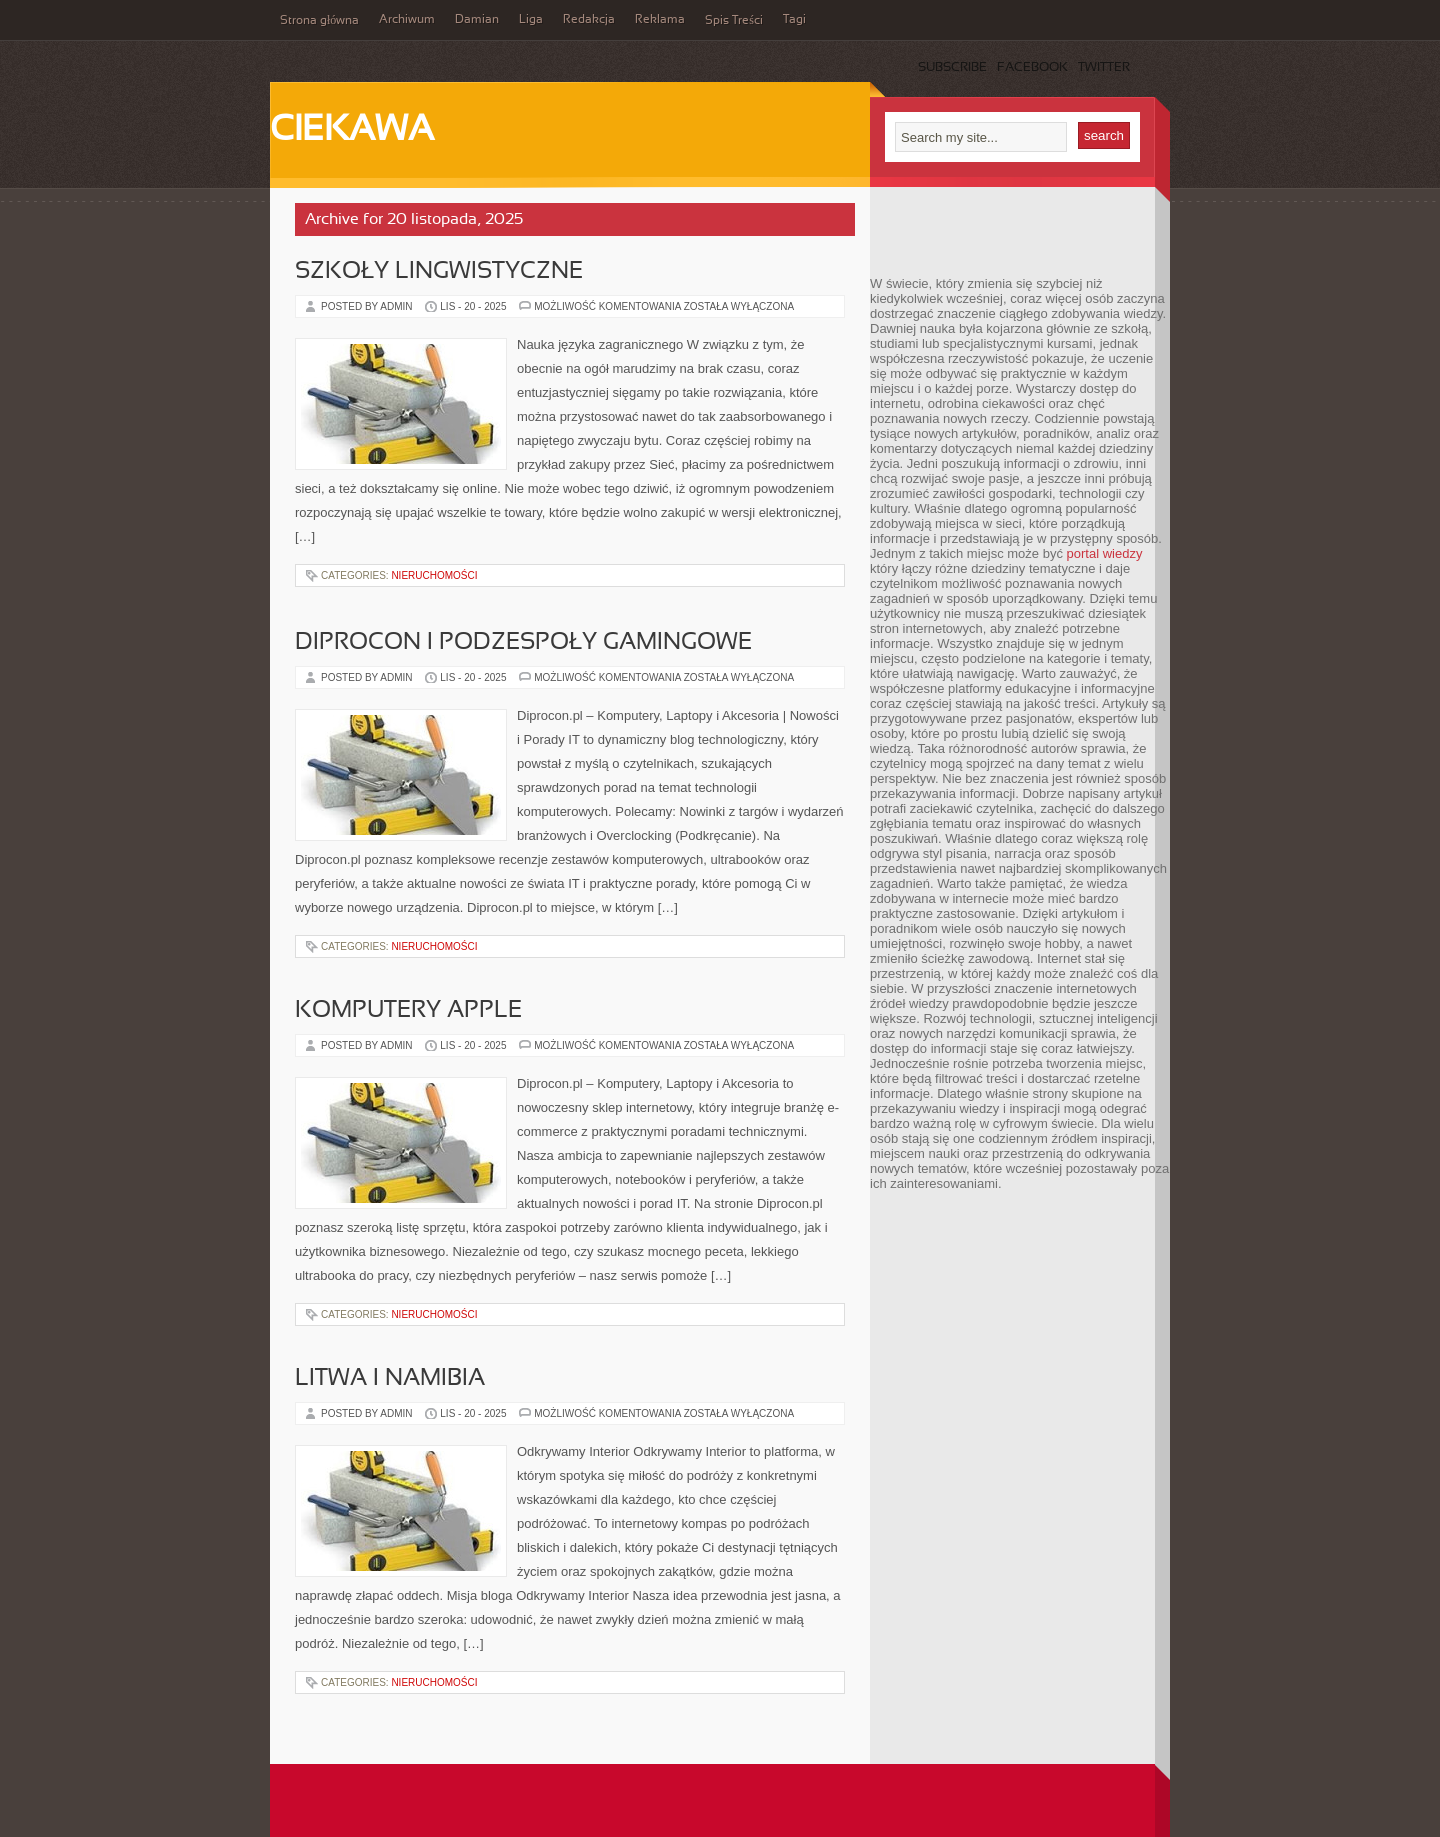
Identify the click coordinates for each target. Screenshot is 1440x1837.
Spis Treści (734, 21)
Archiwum (407, 20)
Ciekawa (352, 131)
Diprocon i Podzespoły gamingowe (523, 643)
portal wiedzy (1105, 553)
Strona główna (319, 21)
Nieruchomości (434, 575)
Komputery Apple (408, 1011)
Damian (477, 20)
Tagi (794, 20)
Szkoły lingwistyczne (439, 272)
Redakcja (589, 20)
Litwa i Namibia (390, 1379)
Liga (531, 20)
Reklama (660, 20)
